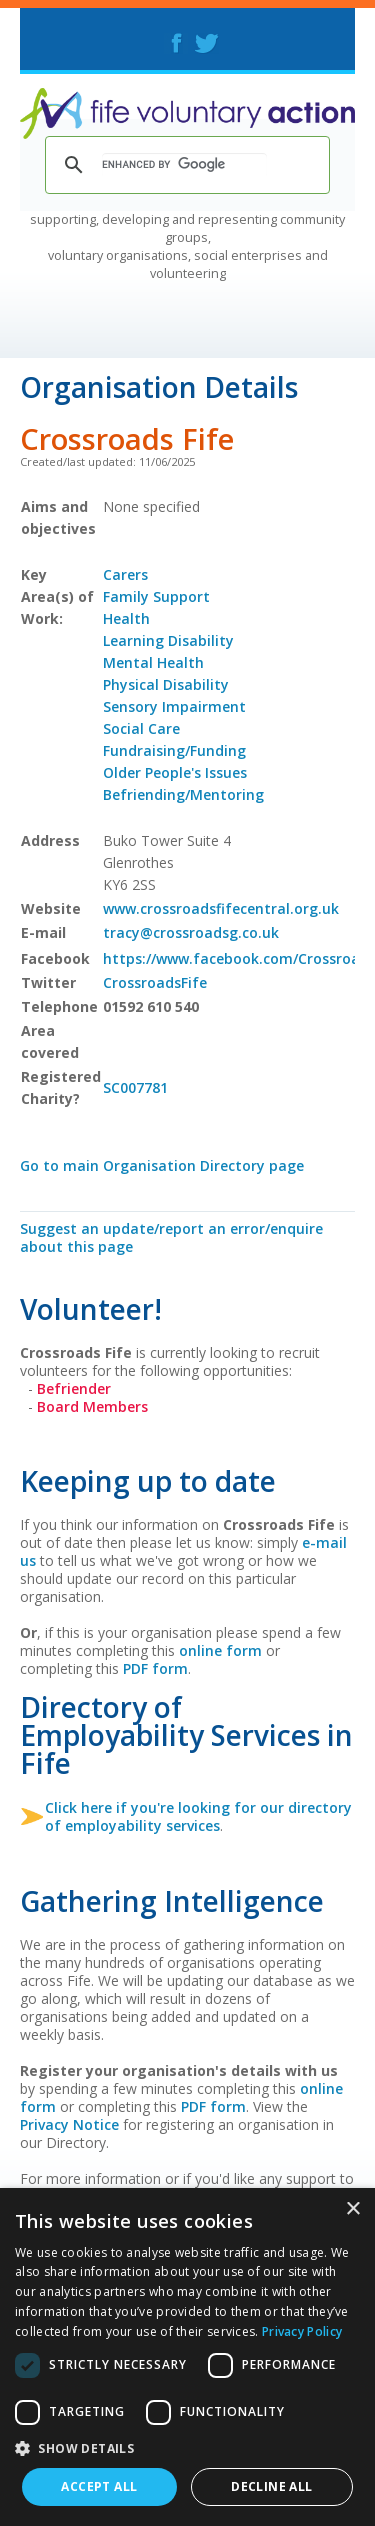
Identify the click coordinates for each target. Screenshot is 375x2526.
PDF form (155, 1668)
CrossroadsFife (155, 982)
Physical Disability (166, 684)
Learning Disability (168, 640)
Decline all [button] (271, 2486)
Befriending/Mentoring (183, 794)
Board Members (92, 1406)
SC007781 (135, 1087)
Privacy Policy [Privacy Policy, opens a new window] (302, 2331)
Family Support (156, 596)
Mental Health (153, 662)
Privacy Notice (69, 2124)
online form (220, 1650)
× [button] (352, 2209)
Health (126, 618)
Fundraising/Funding (174, 750)
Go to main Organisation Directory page (162, 1165)
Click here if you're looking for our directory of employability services (198, 1816)
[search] (184, 165)
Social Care (141, 728)
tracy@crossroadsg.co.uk (191, 932)
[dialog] (187, 2357)
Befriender (74, 1388)
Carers (125, 574)
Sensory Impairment (174, 706)
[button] (187, 2448)
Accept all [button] (99, 2486)
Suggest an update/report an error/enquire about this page (171, 1237)
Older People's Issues (175, 772)
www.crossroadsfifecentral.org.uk (221, 908)
